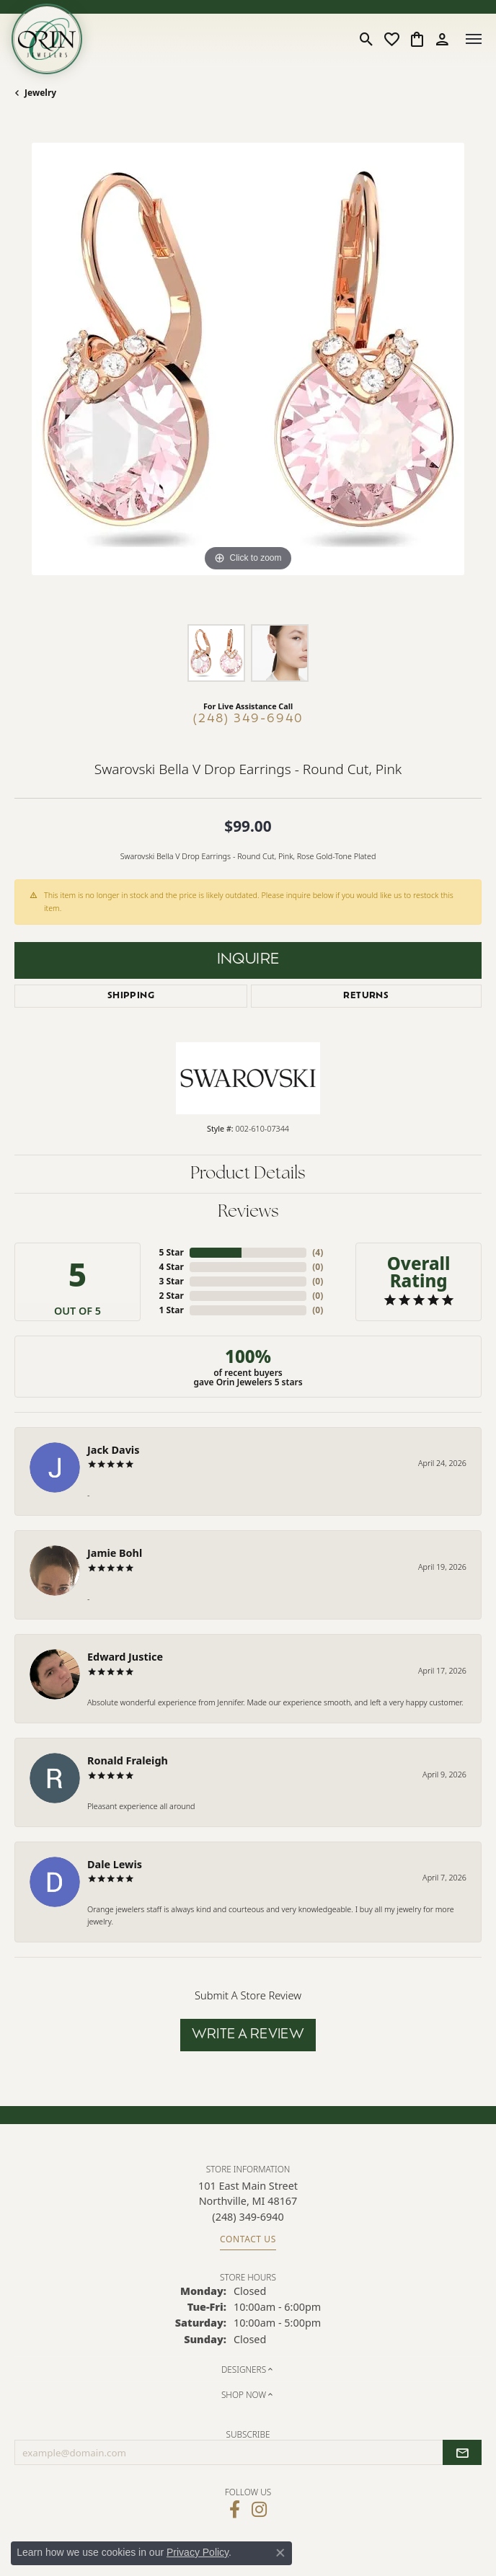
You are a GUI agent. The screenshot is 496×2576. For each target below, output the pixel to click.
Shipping (130, 996)
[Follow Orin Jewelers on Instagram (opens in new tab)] (259, 2509)
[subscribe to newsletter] (462, 2453)
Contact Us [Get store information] (248, 2239)
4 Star (171, 1267)
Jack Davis (113, 1450)
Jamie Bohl (114, 1553)
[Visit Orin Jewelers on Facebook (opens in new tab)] (234, 2509)
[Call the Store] (247, 2217)
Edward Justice (125, 1657)
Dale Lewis (114, 1864)
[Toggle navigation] (474, 38)
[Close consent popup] (280, 2553)
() (317, 1252)
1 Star (171, 1310)
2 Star (171, 1295)
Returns (366, 996)
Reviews (248, 1212)
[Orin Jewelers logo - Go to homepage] (46, 38)
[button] (367, 39)
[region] (248, 376)
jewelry (40, 92)
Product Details (248, 1174)
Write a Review (248, 2035)
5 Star (171, 1252)
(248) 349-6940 (248, 719)
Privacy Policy (198, 2552)
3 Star (171, 1281)
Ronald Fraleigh (127, 1760)
